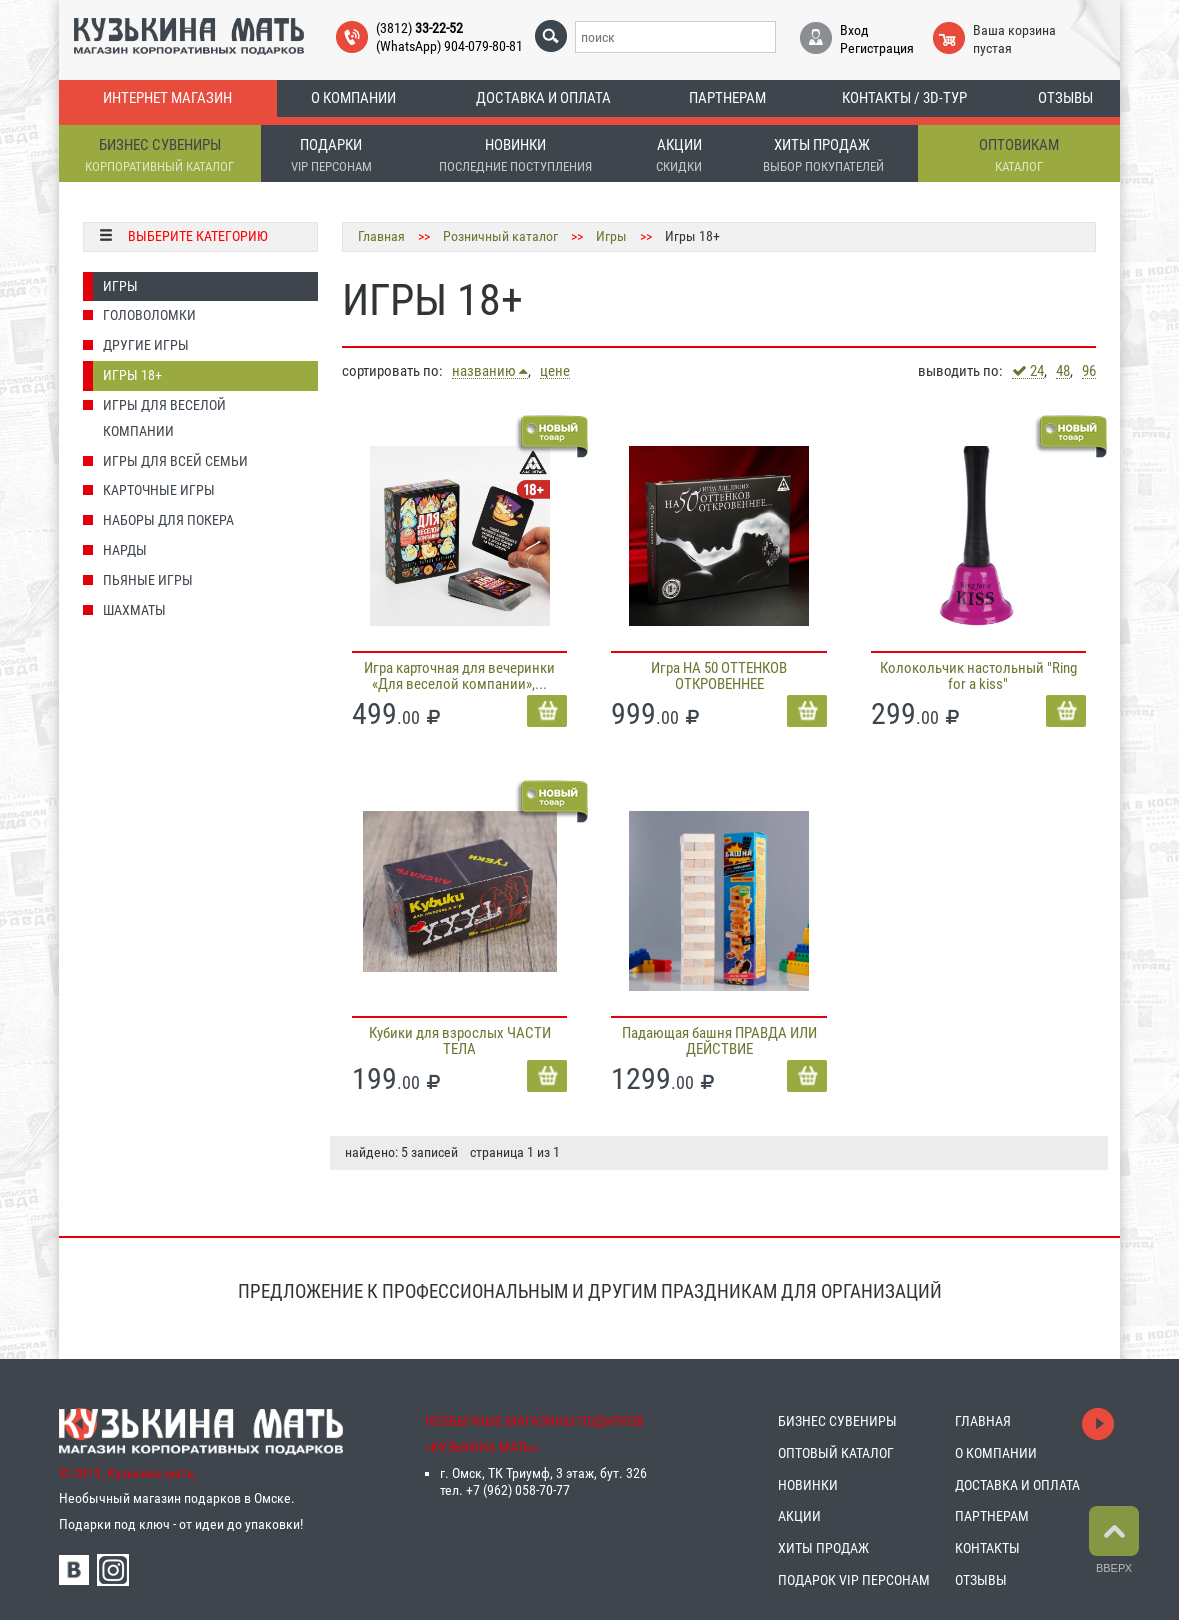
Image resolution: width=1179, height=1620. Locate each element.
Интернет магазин (167, 98)
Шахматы (134, 610)
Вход (854, 30)
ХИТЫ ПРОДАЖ (823, 1548)
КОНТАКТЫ (987, 1548)
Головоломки (149, 315)
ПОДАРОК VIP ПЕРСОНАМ (854, 1580)
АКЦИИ (799, 1516)
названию (490, 371)
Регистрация (877, 48)
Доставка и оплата (543, 98)
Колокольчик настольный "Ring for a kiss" (978, 676)
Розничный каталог (500, 236)
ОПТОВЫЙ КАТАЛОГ (836, 1453)
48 (1063, 371)
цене (555, 371)
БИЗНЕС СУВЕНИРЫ (837, 1421)
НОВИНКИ (808, 1485)
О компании (353, 98)
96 (1089, 371)
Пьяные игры (148, 580)
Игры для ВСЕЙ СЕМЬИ (175, 461)
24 (1028, 371)
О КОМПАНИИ (996, 1453)
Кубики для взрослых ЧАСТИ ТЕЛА (460, 1041)
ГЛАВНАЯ (983, 1421)
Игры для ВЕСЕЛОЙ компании (164, 418)
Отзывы (1065, 98)
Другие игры (146, 345)
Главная (381, 236)
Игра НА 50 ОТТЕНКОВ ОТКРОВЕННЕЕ (719, 676)
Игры (120, 286)
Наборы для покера (168, 520)
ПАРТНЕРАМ (992, 1516)
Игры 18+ (132, 375)
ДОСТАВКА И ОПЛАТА (1017, 1485)
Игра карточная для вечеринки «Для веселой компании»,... (459, 676)
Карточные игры (159, 490)
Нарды (125, 550)
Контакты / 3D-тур (904, 98)
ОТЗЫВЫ (981, 1580)
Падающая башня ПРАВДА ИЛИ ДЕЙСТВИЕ (719, 1041)
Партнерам (727, 98)
